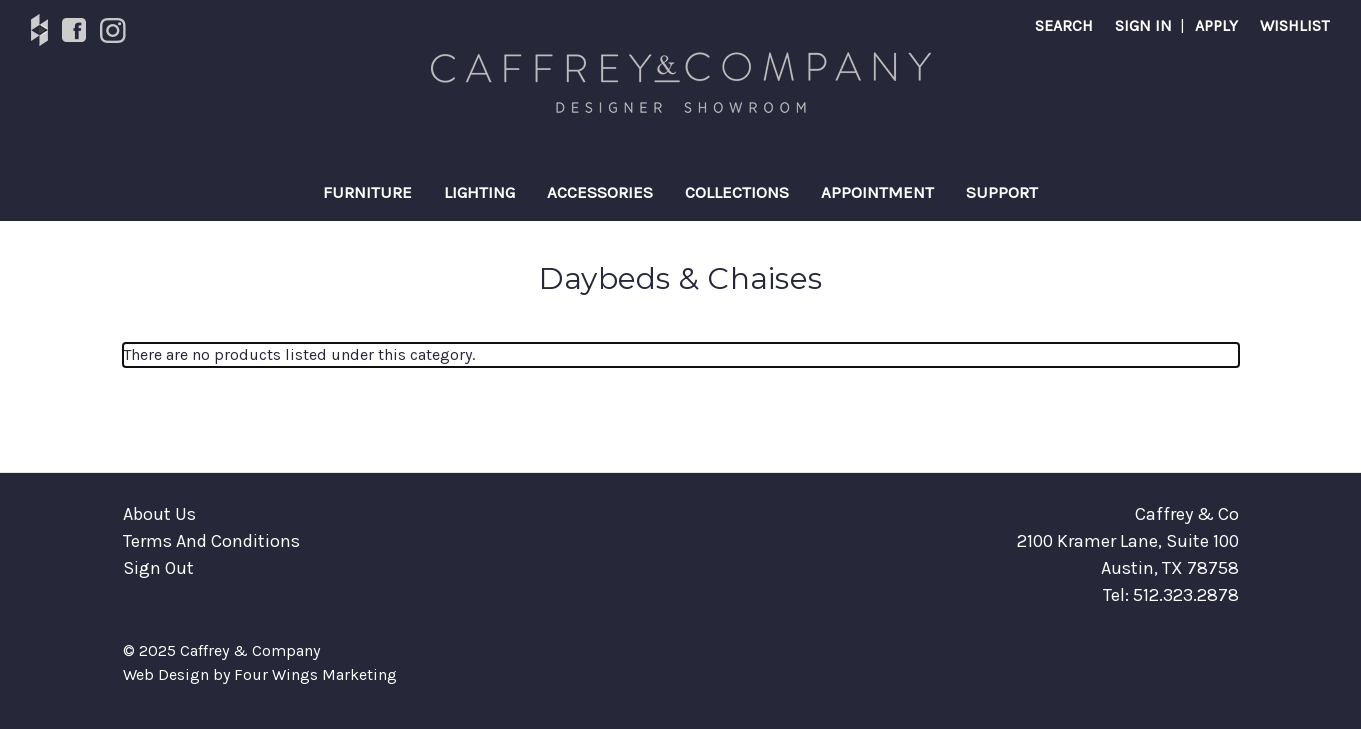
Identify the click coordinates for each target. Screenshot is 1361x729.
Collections (737, 192)
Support (1002, 192)
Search (1064, 25)
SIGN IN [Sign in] (1143, 25)
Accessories (600, 192)
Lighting (479, 192)
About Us (159, 514)
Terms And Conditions (211, 541)
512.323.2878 (1186, 595)
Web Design (166, 674)
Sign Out (158, 568)
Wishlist (1294, 25)
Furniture (367, 192)
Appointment (877, 192)
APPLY (1216, 25)
